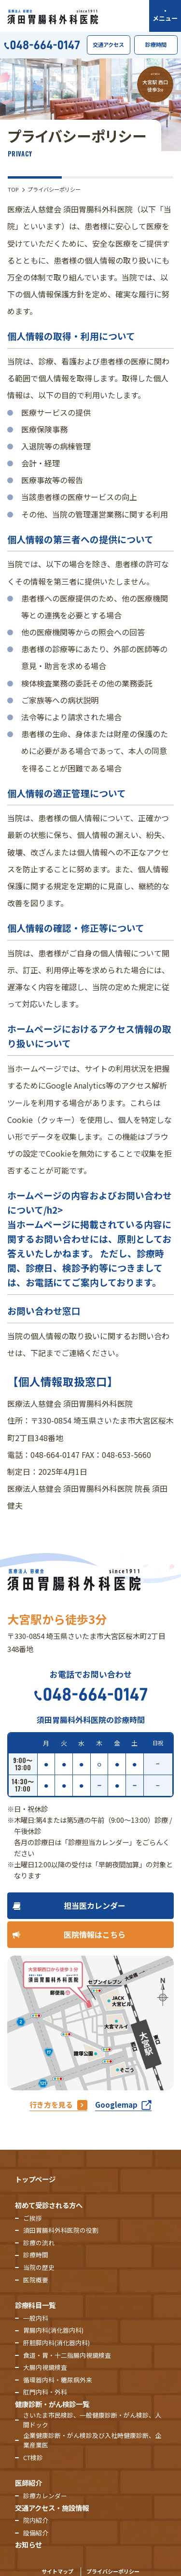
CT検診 (33, 2457)
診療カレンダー (45, 2495)
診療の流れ (39, 2242)
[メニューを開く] (165, 16)
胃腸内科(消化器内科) (53, 2330)
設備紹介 (35, 2532)
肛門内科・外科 (45, 2391)
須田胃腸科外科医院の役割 (60, 2230)
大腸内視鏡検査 (45, 2367)
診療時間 (156, 44)
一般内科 (35, 2318)
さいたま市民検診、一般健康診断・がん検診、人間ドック (92, 2419)
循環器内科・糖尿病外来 (57, 2379)
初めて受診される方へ (49, 2205)
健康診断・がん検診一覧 (52, 2404)
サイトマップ (57, 2571)
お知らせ (28, 2544)
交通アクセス (108, 44)
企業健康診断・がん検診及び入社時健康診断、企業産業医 (92, 2440)
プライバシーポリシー (112, 2571)
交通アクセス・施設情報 (52, 2508)
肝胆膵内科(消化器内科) (56, 2342)
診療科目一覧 (35, 2305)
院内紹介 (35, 2520)
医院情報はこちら (94, 1934)
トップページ (35, 2179)
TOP (13, 189)
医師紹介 (28, 2483)
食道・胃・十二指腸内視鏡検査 (67, 2355)
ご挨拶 (32, 2218)
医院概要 (35, 2279)
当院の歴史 (39, 2267)
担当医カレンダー (94, 1905)
